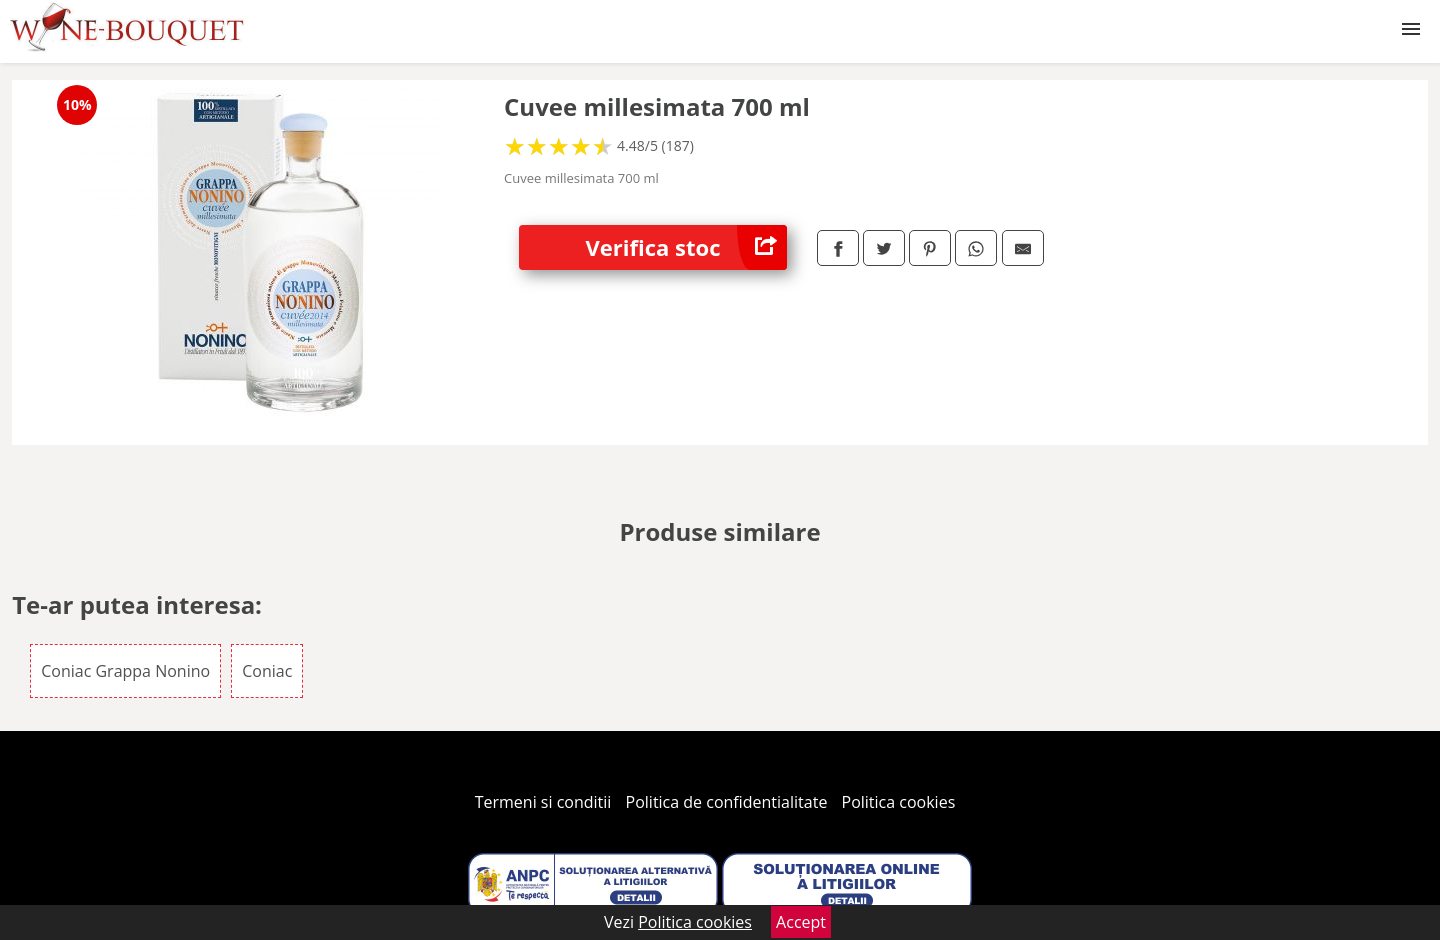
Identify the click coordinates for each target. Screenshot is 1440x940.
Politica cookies (899, 802)
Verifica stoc (686, 247)
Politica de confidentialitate (727, 802)
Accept (801, 922)
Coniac (267, 671)
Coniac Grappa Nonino (125, 671)
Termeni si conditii (543, 802)
